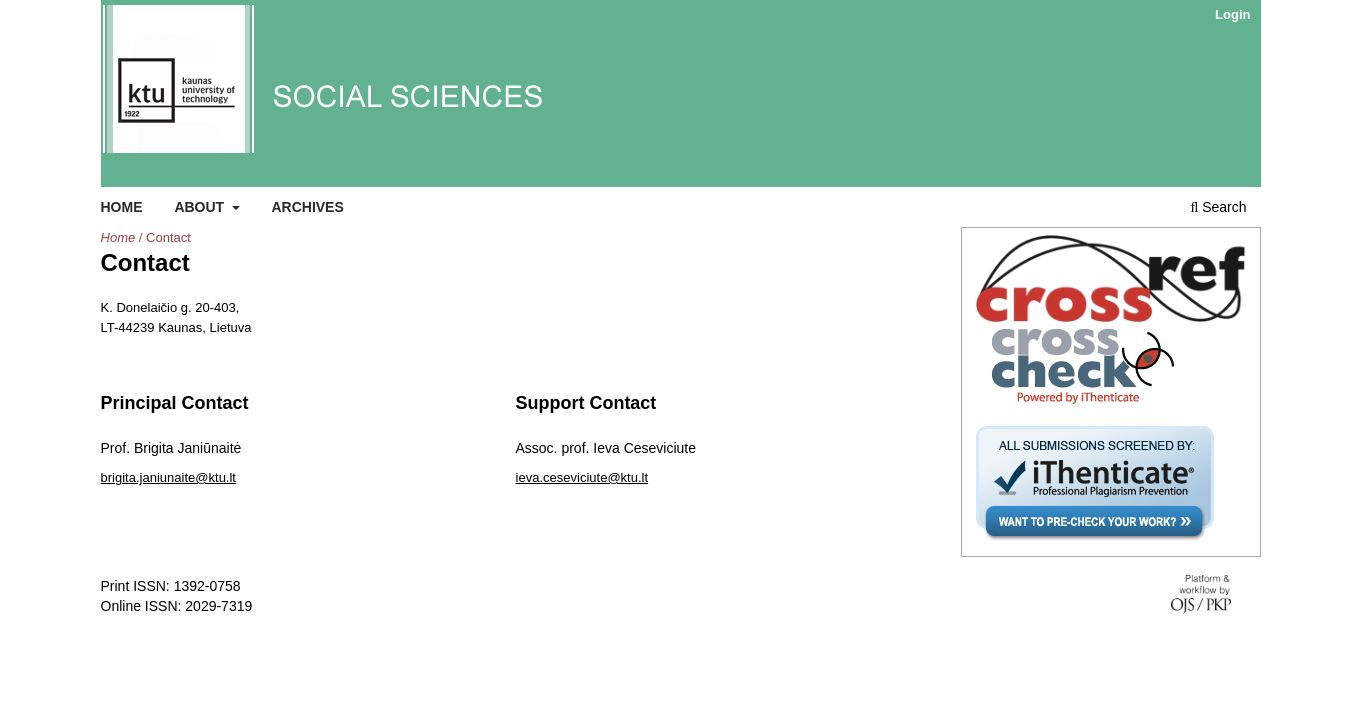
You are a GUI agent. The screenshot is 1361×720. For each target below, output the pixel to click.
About (201, 207)
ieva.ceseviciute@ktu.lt (582, 477)
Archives (307, 207)
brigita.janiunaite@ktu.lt (169, 477)
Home (122, 207)
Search (1218, 207)
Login (1232, 14)
